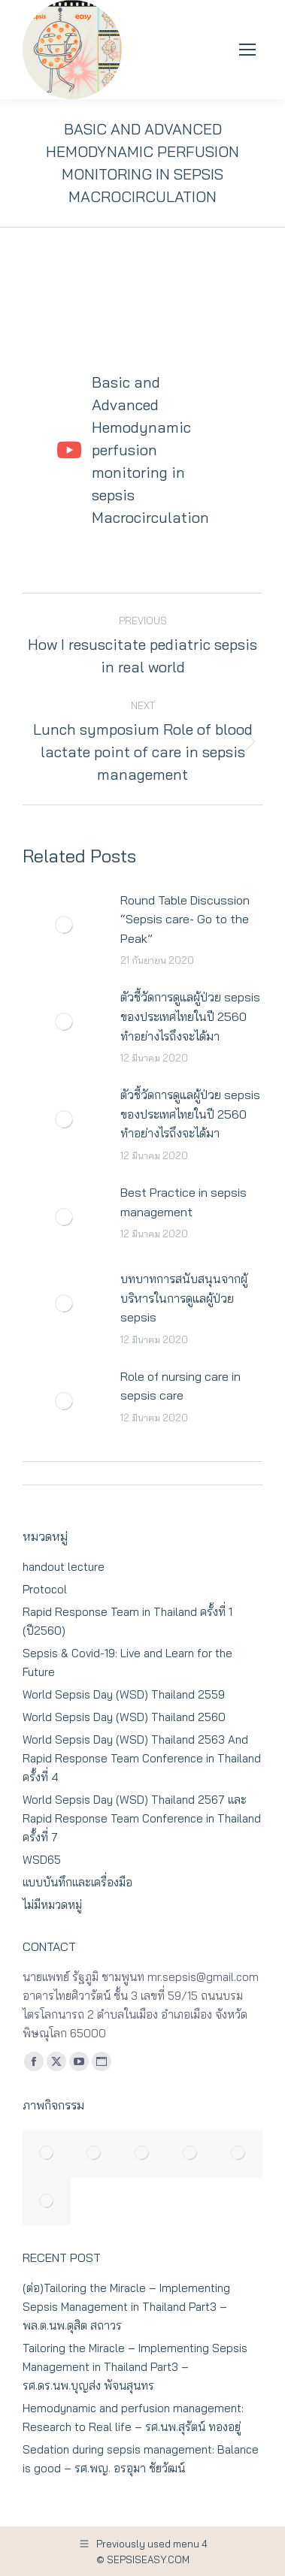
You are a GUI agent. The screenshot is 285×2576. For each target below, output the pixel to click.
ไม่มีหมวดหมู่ (52, 1905)
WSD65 (42, 1860)
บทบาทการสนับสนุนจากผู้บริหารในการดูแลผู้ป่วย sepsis (183, 1297)
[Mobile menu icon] (247, 50)
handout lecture (64, 1567)
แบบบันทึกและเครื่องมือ (77, 1882)
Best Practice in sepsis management (183, 1202)
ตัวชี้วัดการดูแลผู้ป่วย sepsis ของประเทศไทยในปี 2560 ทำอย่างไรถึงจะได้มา (190, 1016)
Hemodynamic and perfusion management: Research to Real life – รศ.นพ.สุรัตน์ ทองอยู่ (133, 2417)
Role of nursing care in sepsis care (180, 1386)
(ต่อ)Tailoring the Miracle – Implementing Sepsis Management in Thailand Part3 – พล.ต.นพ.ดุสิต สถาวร (126, 2307)
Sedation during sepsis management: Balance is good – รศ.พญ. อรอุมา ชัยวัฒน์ (141, 2458)
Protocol (45, 1589)
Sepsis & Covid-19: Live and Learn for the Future (127, 1662)
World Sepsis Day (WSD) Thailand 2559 (124, 1694)
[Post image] (64, 925)
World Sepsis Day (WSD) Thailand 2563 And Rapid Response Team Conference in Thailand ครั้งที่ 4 (142, 1758)
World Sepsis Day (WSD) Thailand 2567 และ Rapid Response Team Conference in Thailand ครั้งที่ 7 (142, 1818)
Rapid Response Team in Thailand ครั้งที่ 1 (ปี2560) (127, 1621)
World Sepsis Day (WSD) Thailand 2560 (124, 1717)
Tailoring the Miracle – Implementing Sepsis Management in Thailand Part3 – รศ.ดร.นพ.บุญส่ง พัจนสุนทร (135, 2367)
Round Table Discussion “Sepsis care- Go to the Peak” (185, 919)
